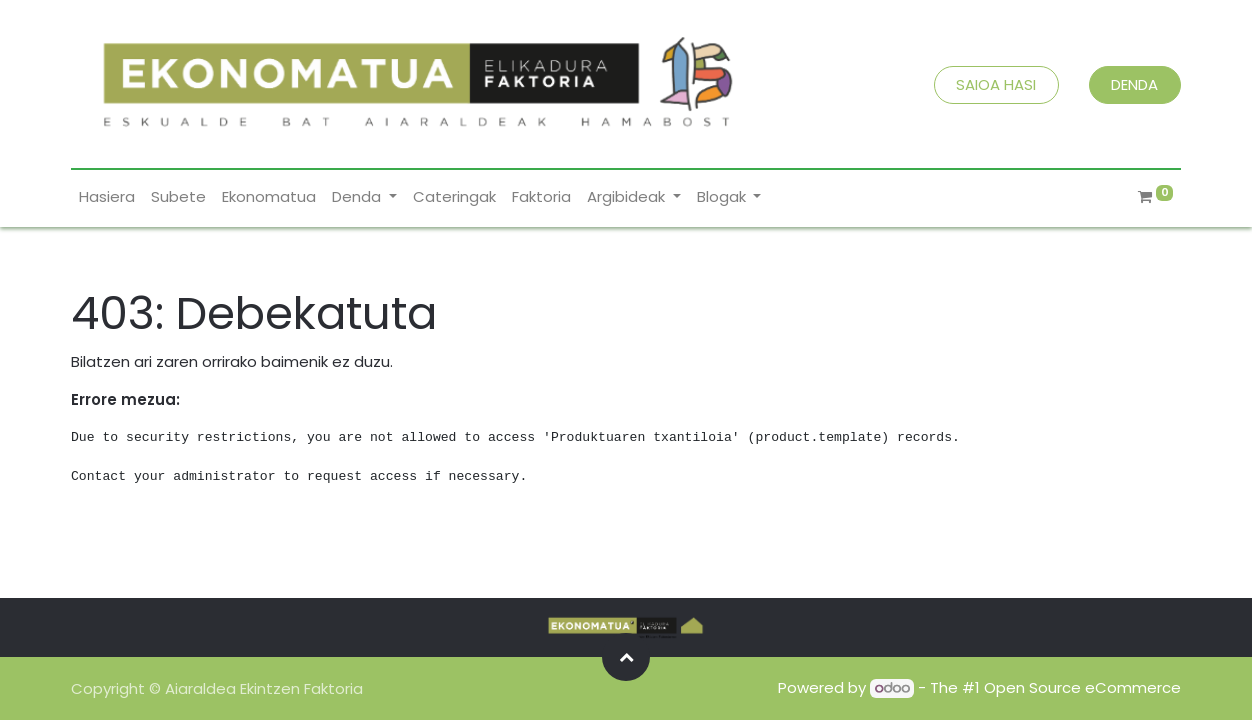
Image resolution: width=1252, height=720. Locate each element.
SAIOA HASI (996, 84)
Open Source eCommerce (1082, 687)
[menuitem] (107, 197)
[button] (626, 657)
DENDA (1134, 84)
